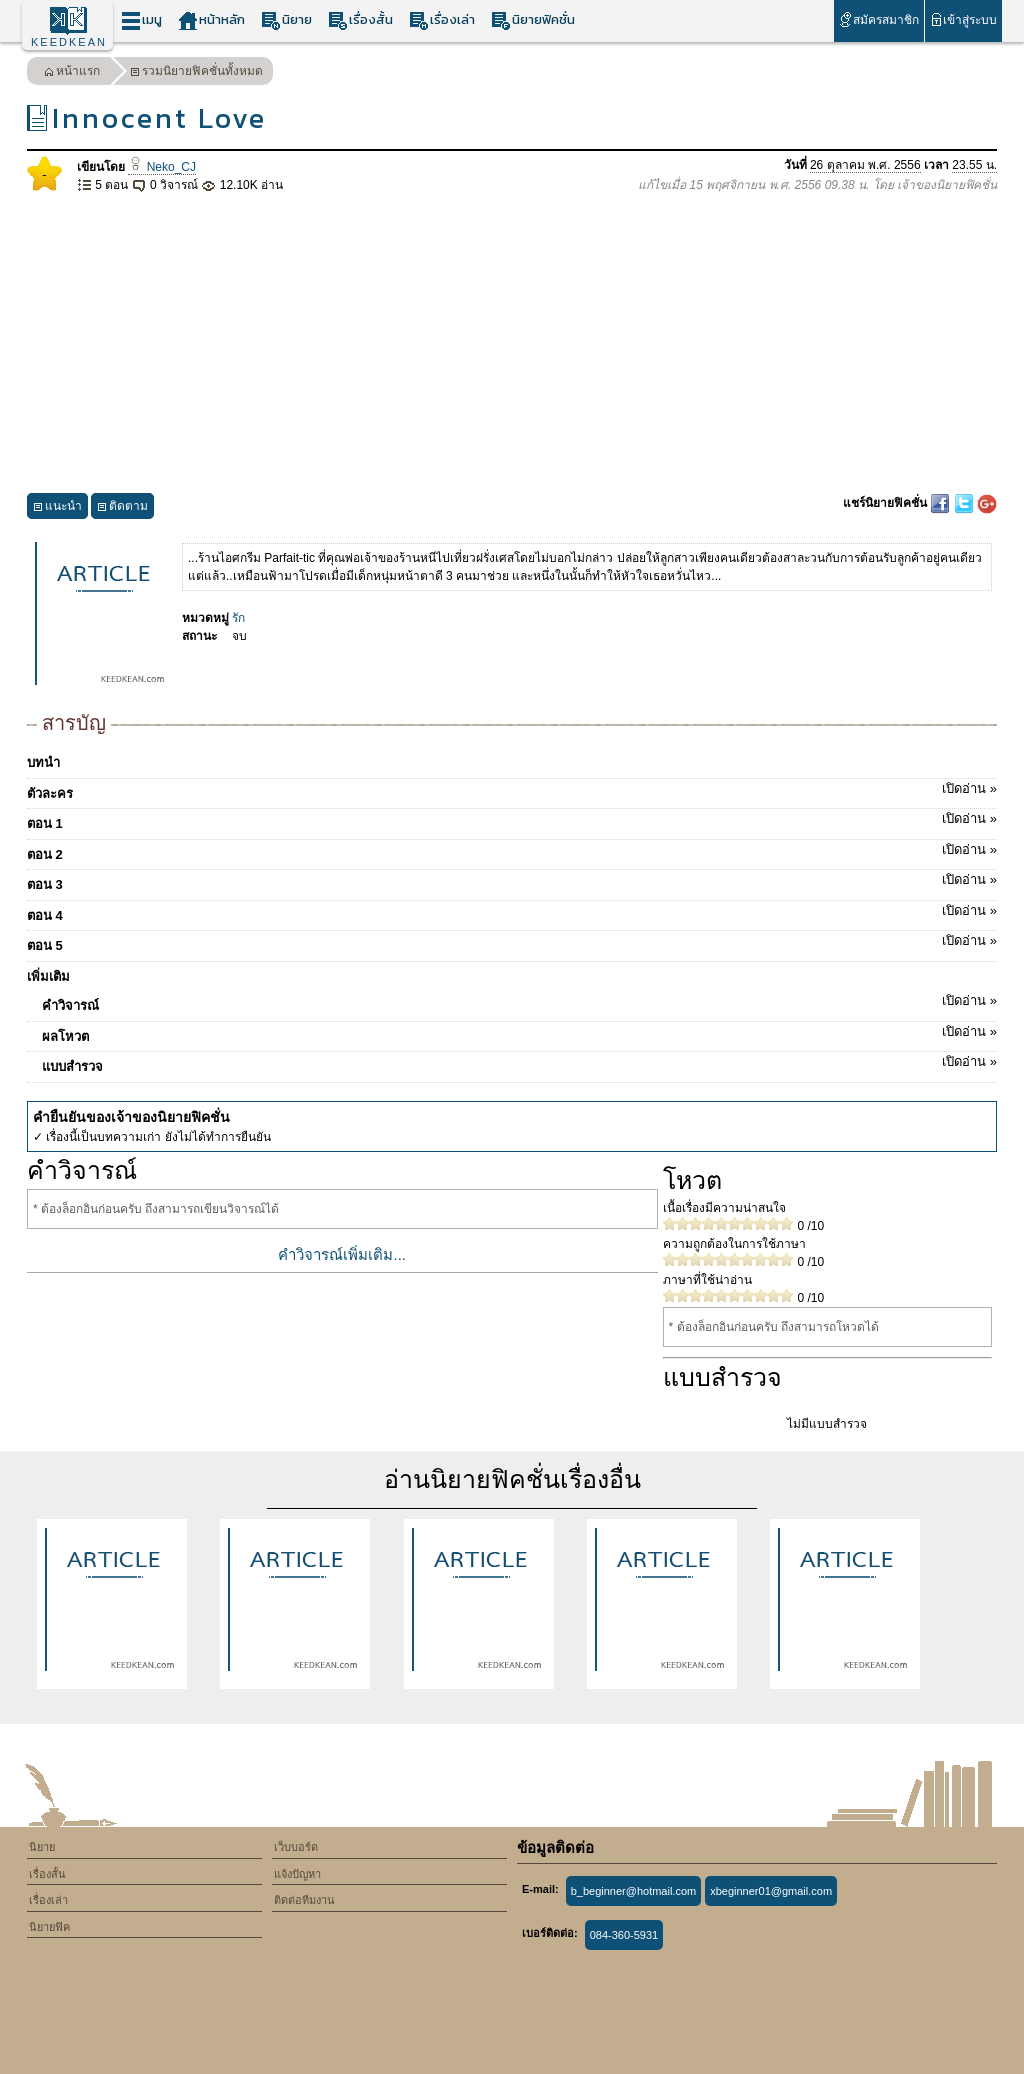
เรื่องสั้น (360, 20)
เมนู (141, 20)
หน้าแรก (72, 73)
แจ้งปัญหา (297, 1874)
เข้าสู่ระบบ (963, 19)
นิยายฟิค (49, 1927)
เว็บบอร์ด (296, 1847)
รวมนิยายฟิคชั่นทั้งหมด (196, 73)
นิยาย (286, 20)
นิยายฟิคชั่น (533, 20)
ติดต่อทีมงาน (304, 1900)
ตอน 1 (512, 820)
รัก (238, 618)
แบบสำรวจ (519, 1063)
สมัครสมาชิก (878, 19)
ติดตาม (122, 508)
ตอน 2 (512, 851)
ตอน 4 (512, 912)
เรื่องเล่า (442, 20)
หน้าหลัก (211, 20)
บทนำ (43, 762)
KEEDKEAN (69, 42)
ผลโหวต (519, 1033)
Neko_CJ (162, 167)
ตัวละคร (512, 790)
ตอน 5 (512, 942)
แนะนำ (57, 508)
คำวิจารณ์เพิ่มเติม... (342, 1254)
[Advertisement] (512, 344)
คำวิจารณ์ (519, 1002)
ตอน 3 (512, 881)
